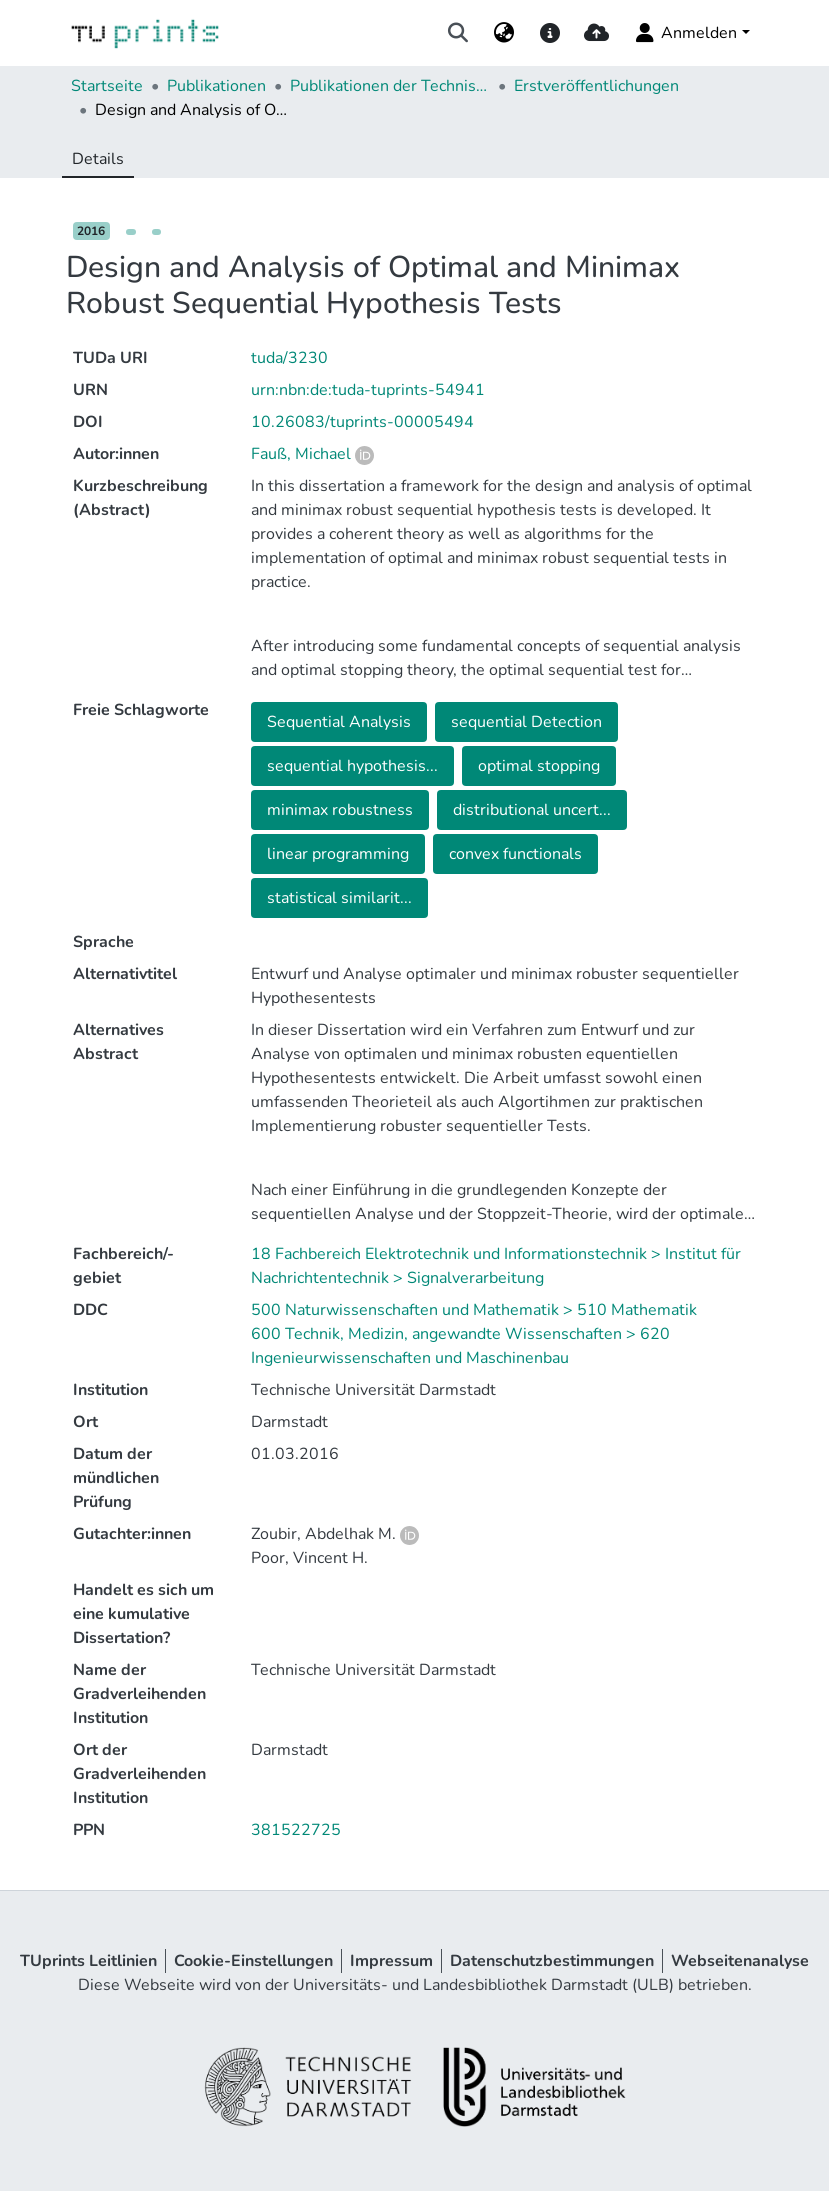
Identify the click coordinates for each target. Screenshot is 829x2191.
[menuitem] (503, 33)
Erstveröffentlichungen (596, 86)
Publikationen (216, 86)
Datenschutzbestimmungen (552, 1961)
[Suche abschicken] (457, 33)
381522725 (296, 1830)
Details (98, 159)
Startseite (107, 86)
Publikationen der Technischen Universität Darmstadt (390, 86)
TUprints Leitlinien (88, 1961)
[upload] (596, 33)
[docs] (550, 33)
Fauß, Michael (301, 454)
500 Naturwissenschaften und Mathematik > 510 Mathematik (474, 1310)
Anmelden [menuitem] (684, 33)
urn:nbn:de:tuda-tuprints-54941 (368, 390)
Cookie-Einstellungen (253, 1961)
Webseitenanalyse (740, 1961)
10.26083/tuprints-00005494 (362, 422)
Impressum (391, 1961)
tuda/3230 (289, 358)
